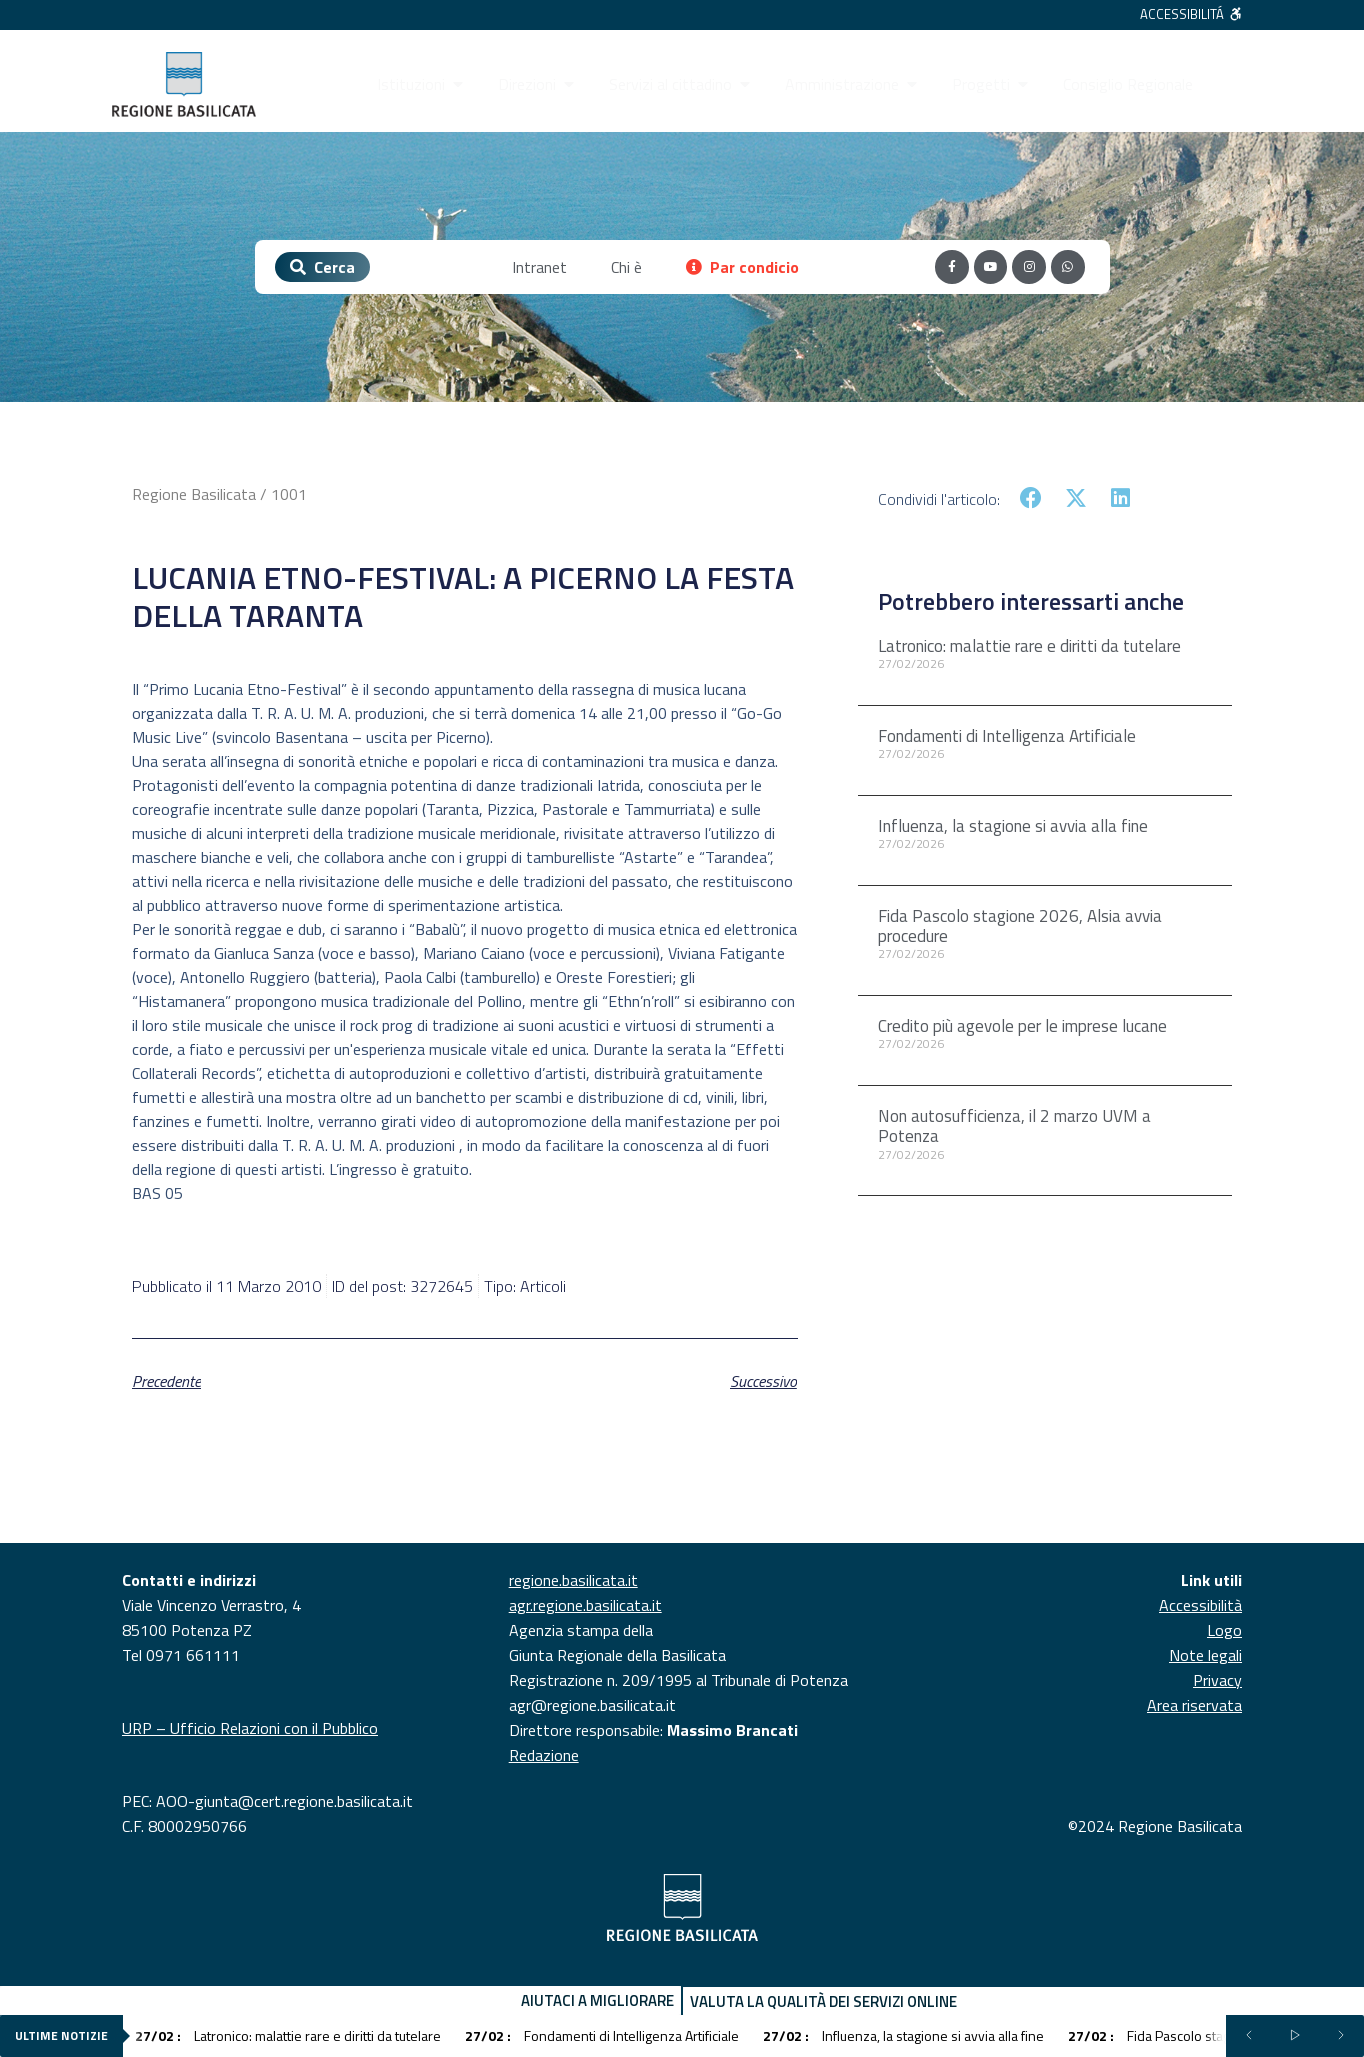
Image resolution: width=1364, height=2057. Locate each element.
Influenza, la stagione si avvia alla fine (1013, 826)
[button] (1031, 498)
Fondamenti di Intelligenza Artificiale (1007, 736)
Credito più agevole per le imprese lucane (1022, 1026)
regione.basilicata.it (573, 1580)
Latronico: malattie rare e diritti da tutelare (1029, 646)
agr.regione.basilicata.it (585, 1605)
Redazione (544, 1755)
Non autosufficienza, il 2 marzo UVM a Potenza (1014, 1126)
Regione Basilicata (194, 494)
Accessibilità (1200, 1605)
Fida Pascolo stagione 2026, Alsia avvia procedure (1020, 926)
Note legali (1205, 1655)
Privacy (1217, 1680)
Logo (1224, 1630)
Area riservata (1194, 1705)
